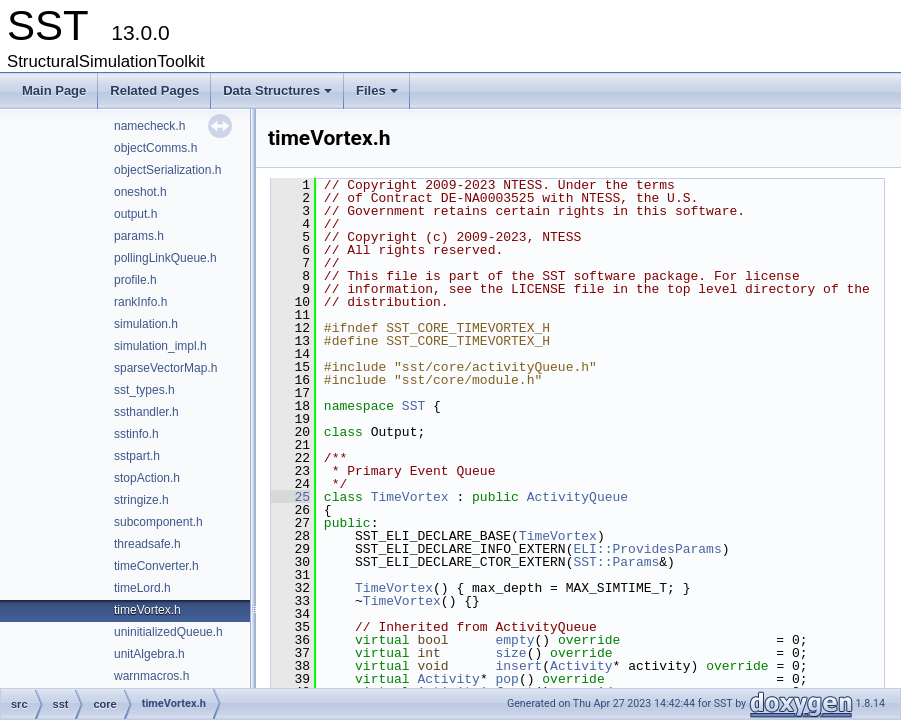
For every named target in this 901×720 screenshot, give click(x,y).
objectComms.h (155, 148)
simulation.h (146, 324)
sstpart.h (137, 456)
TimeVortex (410, 497)
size (510, 653)
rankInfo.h (140, 302)
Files (378, 96)
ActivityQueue (577, 497)
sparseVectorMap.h (165, 368)
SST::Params (616, 562)
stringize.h (141, 500)
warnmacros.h (151, 676)
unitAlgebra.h (149, 654)
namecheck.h (149, 126)
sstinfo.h (136, 434)
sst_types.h (144, 390)
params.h (139, 236)
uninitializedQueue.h (168, 632)
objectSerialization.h (167, 170)
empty (514, 640)
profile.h (135, 280)
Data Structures (279, 96)
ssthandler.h (146, 412)
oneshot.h (140, 192)
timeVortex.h (147, 610)
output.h (135, 214)
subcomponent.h (158, 522)
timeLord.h (142, 588)
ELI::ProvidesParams (647, 549)
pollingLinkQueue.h (165, 258)
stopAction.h (147, 478)
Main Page (54, 90)
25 (290, 497)
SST (413, 406)
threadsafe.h (147, 544)
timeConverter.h (156, 566)
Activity (581, 666)
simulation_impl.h (160, 346)
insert (518, 666)
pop (506, 679)
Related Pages (154, 90)
